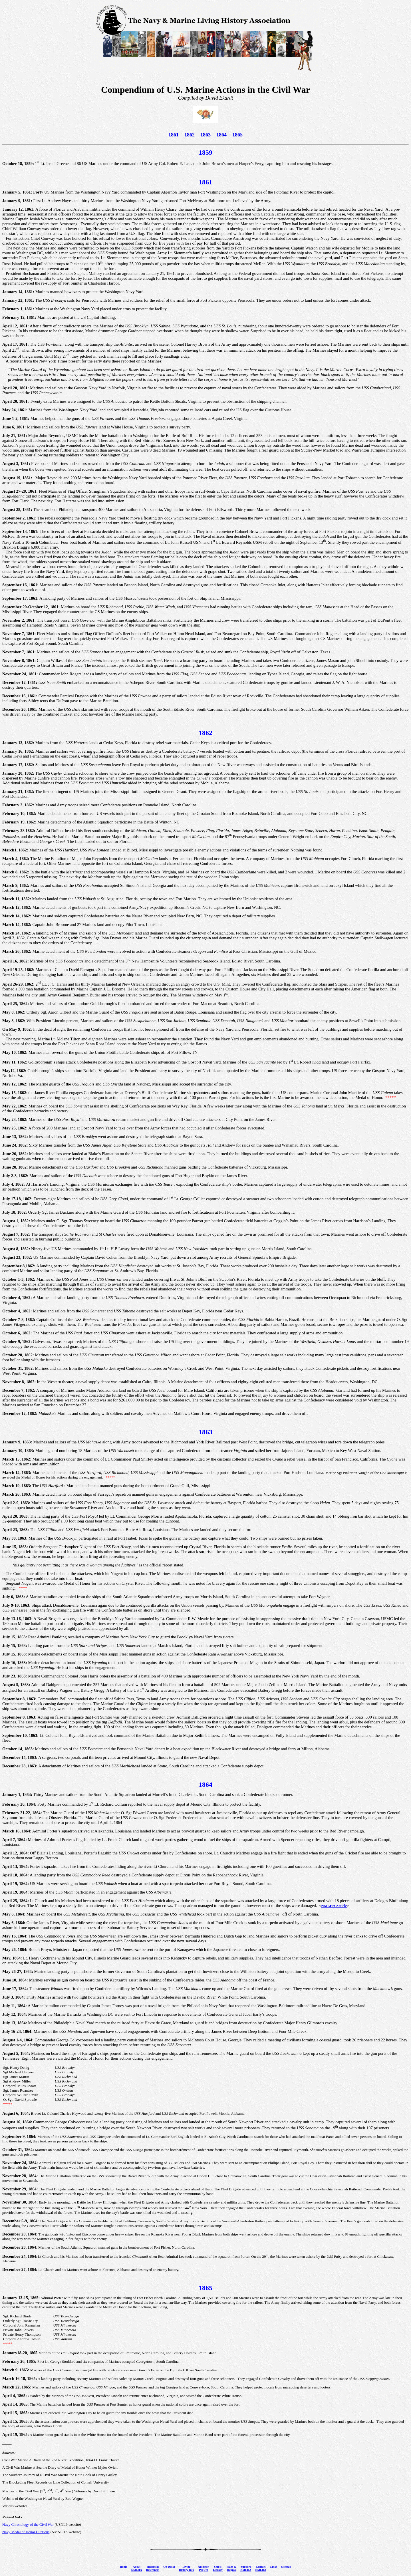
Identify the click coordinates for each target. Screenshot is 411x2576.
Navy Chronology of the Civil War (28, 2524)
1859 (205, 152)
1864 (221, 135)
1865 (237, 135)
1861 (173, 135)
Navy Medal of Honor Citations (25, 2532)
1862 (189, 135)
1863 (205, 135)
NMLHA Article (334, 1906)
